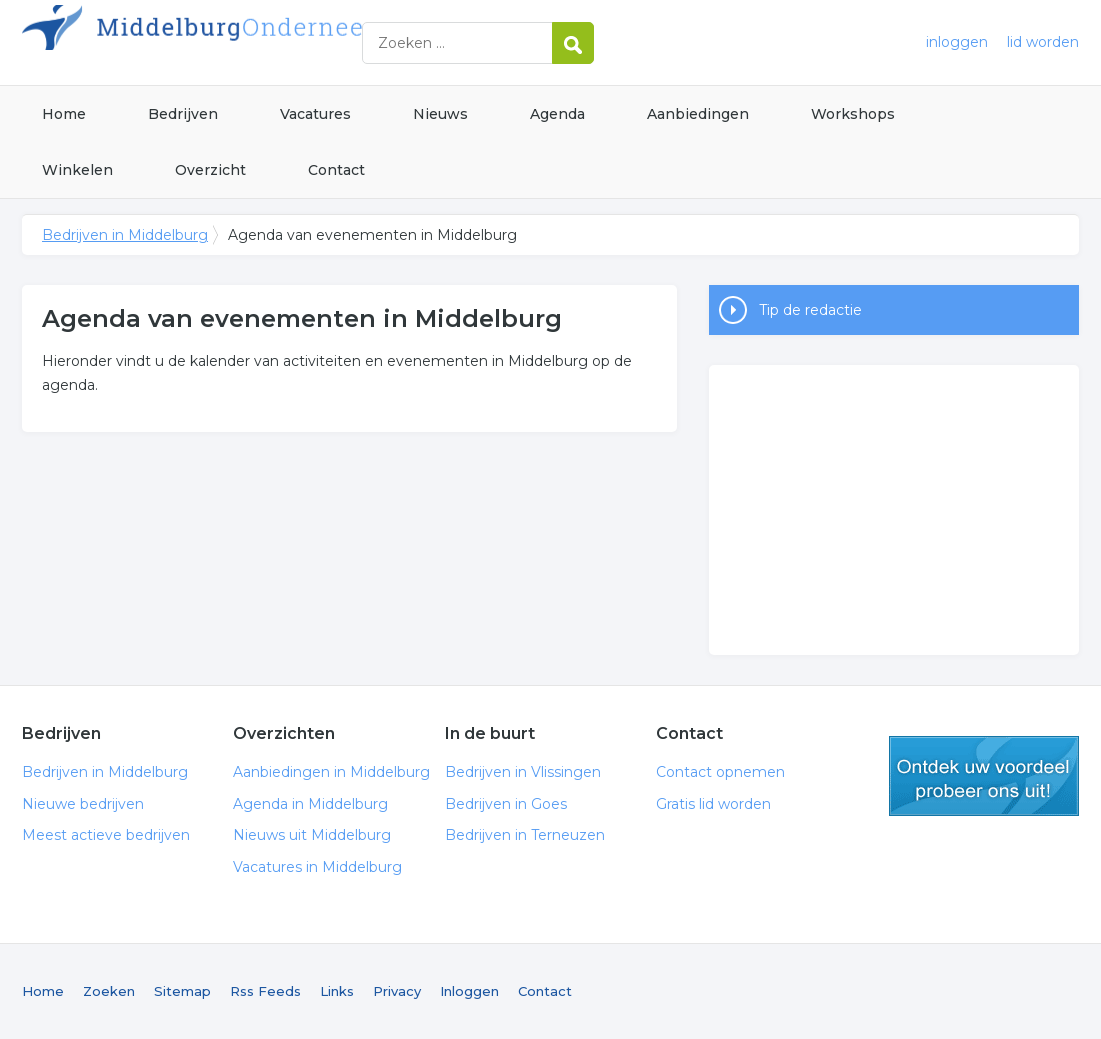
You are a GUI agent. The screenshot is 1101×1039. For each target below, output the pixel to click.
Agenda (557, 114)
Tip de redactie (810, 310)
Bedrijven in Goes (506, 804)
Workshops (853, 114)
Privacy (397, 991)
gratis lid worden (984, 776)
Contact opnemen (720, 772)
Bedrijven (183, 114)
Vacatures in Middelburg (317, 867)
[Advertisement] (894, 510)
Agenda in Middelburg (310, 804)
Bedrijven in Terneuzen (525, 835)
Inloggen (469, 991)
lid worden (1043, 42)
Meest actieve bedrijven (106, 835)
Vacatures (315, 114)
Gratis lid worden (713, 804)
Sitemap (182, 991)
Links (337, 991)
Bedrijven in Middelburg (272, 42)
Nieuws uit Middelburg (312, 835)
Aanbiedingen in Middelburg (331, 772)
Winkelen (77, 170)
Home (64, 114)
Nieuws (440, 114)
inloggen (957, 42)
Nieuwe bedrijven (83, 804)
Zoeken (109, 991)
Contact (336, 170)
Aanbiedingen (698, 114)
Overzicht (210, 170)
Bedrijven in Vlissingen (523, 772)
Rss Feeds (265, 991)
